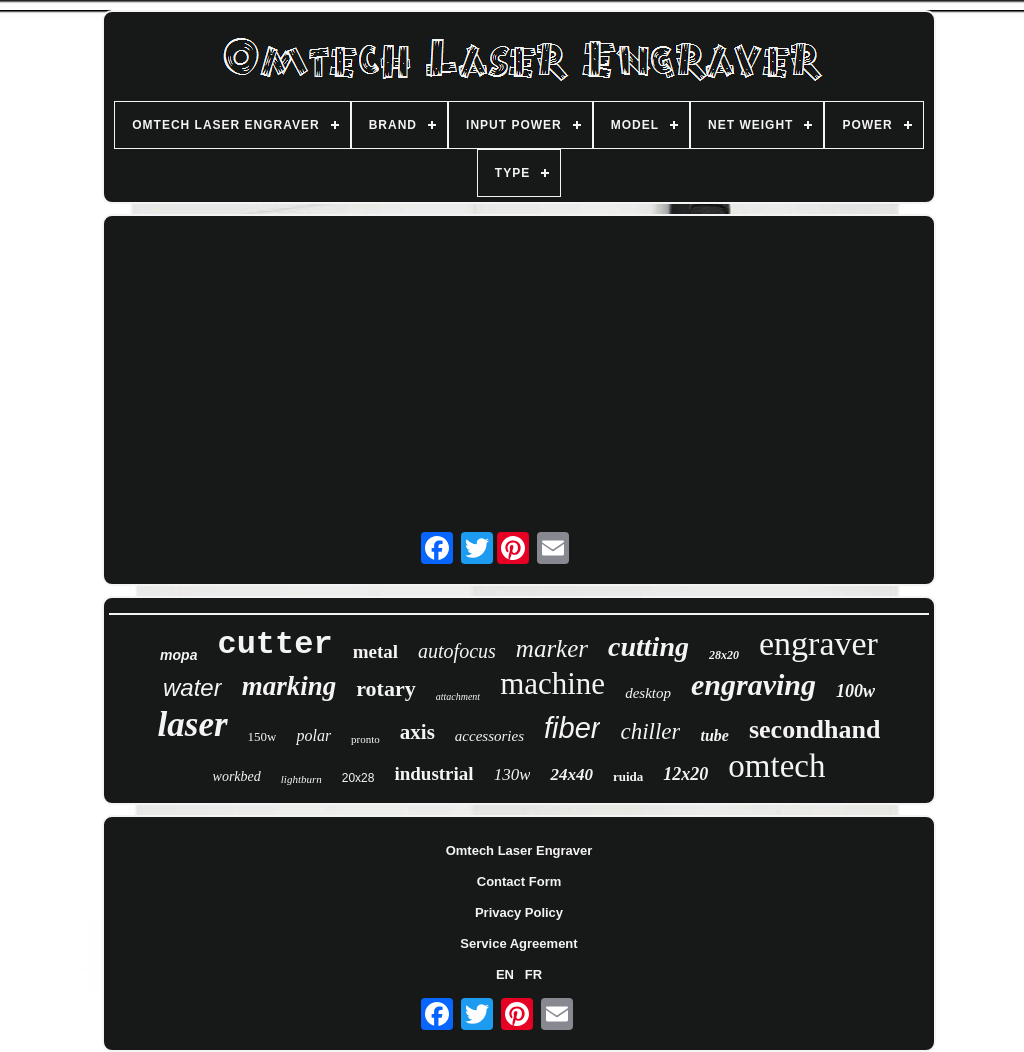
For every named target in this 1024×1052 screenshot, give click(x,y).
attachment (458, 696)
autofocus (457, 651)
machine (552, 683)
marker (552, 648)
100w (855, 691)
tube (714, 735)
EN (505, 974)
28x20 (724, 655)
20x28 (358, 778)
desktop (648, 693)
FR (533, 974)
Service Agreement (518, 943)
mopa (178, 655)
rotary (385, 688)
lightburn (301, 779)
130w (512, 774)
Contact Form (519, 881)
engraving (753, 684)
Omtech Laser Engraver (519, 850)
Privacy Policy (519, 912)
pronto (365, 739)
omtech (776, 766)
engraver (818, 643)
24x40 (571, 774)
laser (193, 724)
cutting (648, 646)
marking (289, 686)
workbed (237, 776)
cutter (274, 644)
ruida (628, 776)
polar (313, 735)
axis (417, 732)
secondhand (815, 729)
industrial (433, 773)
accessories (489, 736)
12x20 (685, 774)
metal (375, 651)
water (192, 687)
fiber (572, 728)
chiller (650, 731)
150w (262, 736)
